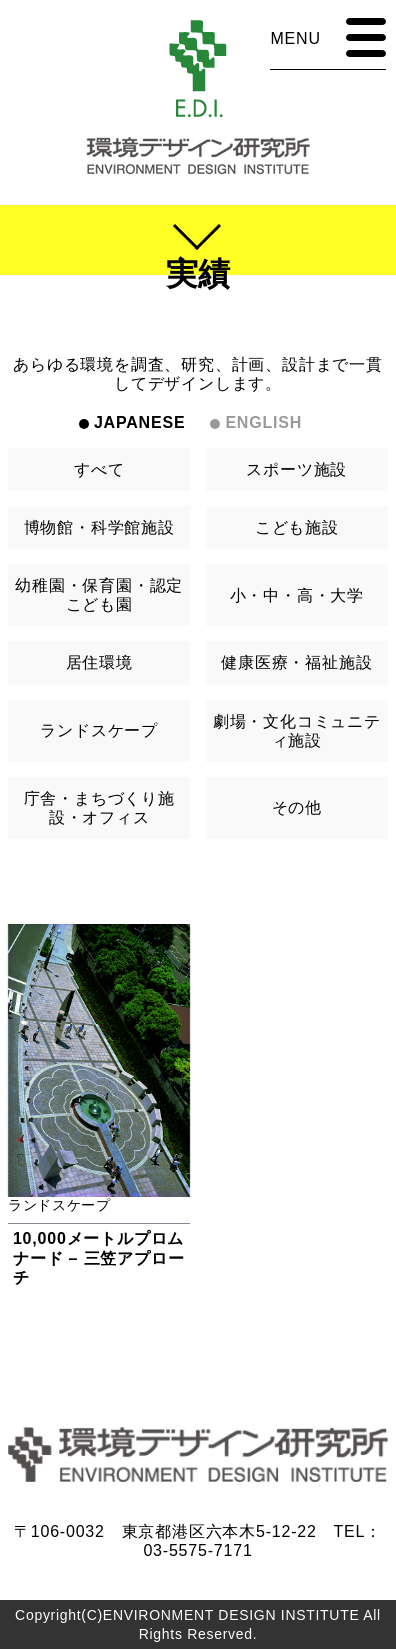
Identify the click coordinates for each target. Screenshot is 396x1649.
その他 (297, 807)
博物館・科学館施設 (99, 527)
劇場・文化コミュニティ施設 (297, 731)
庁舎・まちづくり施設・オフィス (99, 808)
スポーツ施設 (296, 469)
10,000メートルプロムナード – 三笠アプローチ (98, 1257)
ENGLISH (263, 422)
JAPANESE (139, 422)
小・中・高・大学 (297, 595)
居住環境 (99, 662)
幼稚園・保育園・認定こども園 (99, 595)
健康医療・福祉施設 (296, 662)
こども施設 (297, 527)
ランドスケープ (99, 730)
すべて (99, 469)
